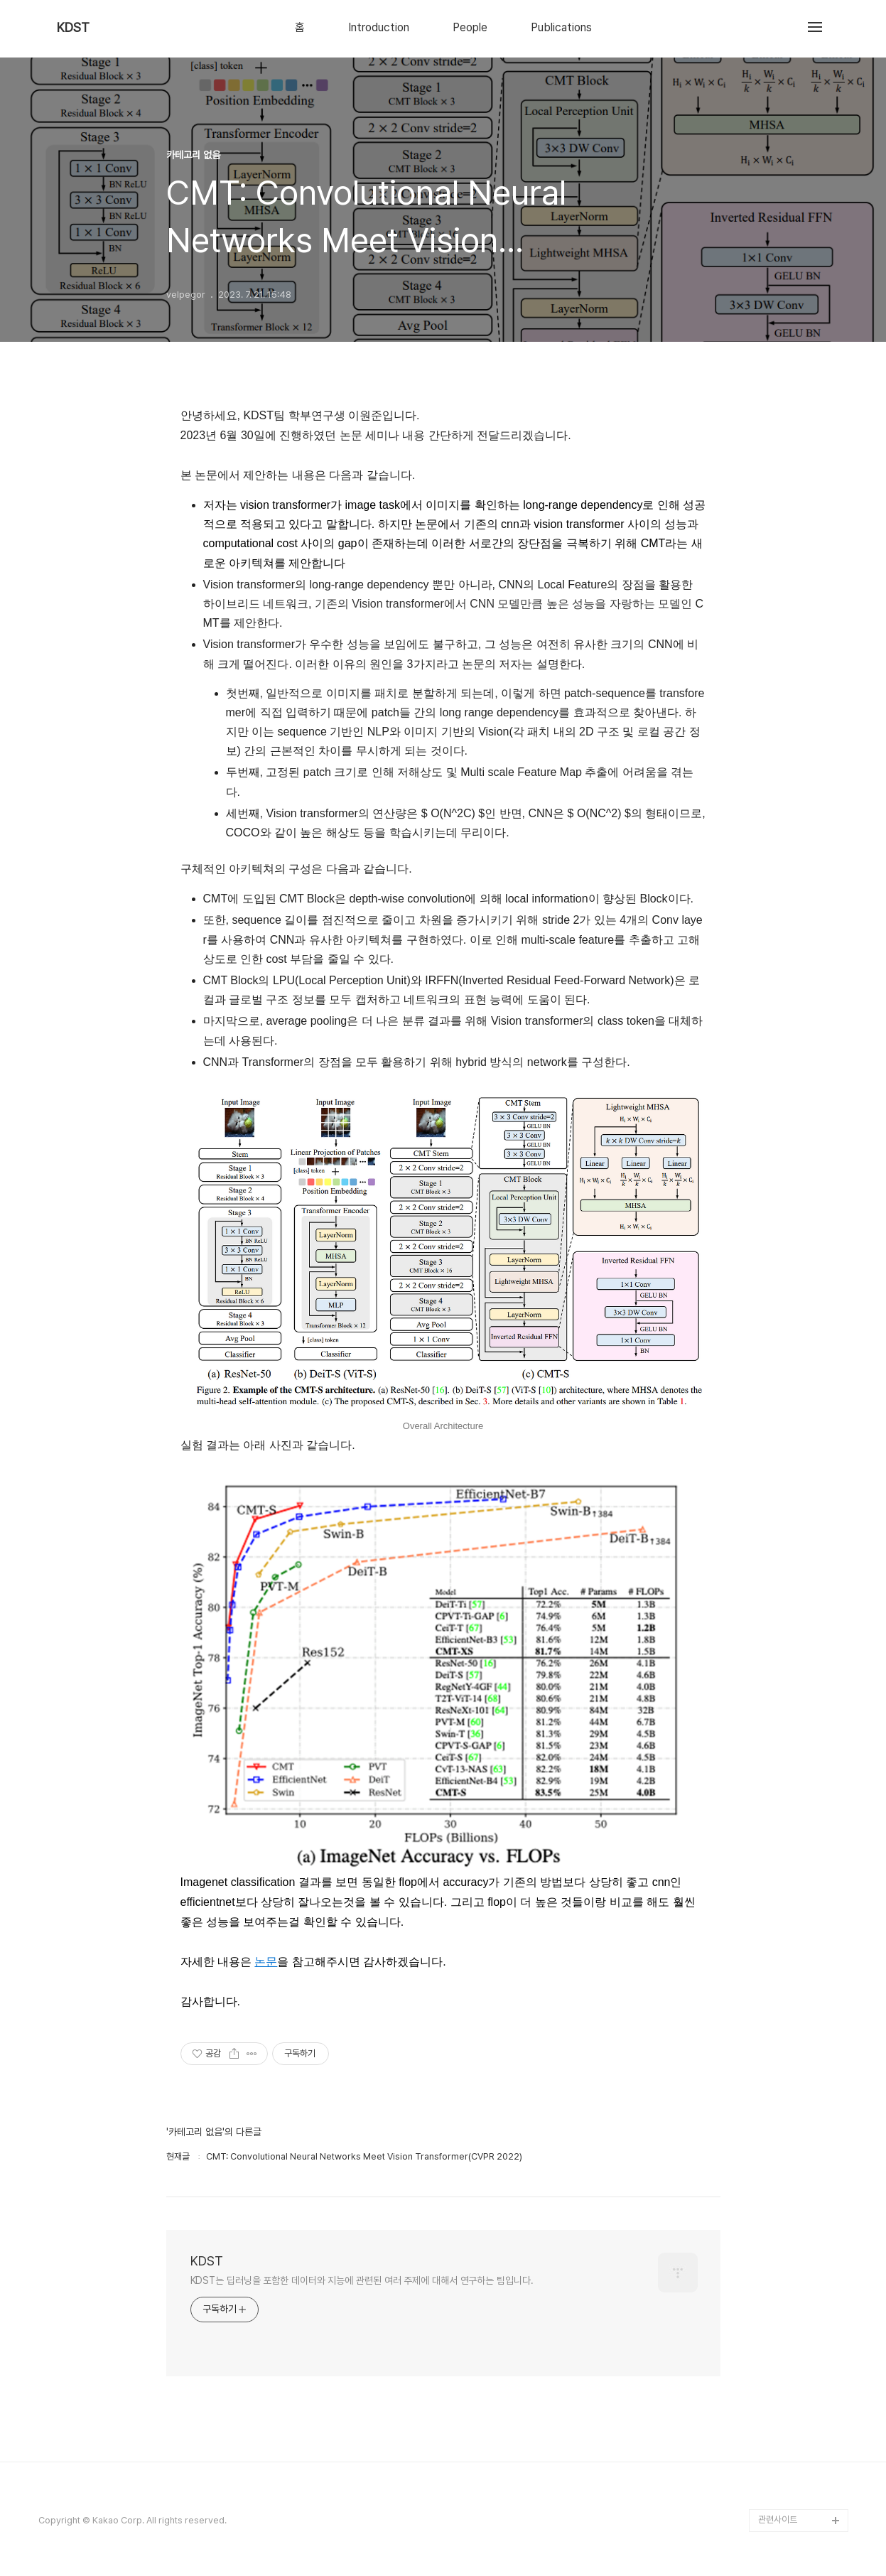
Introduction (378, 27)
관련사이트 (777, 2519)
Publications (561, 27)
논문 (265, 1962)
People (470, 27)
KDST (73, 28)
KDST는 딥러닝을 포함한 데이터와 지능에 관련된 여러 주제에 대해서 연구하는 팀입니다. (362, 2280)
